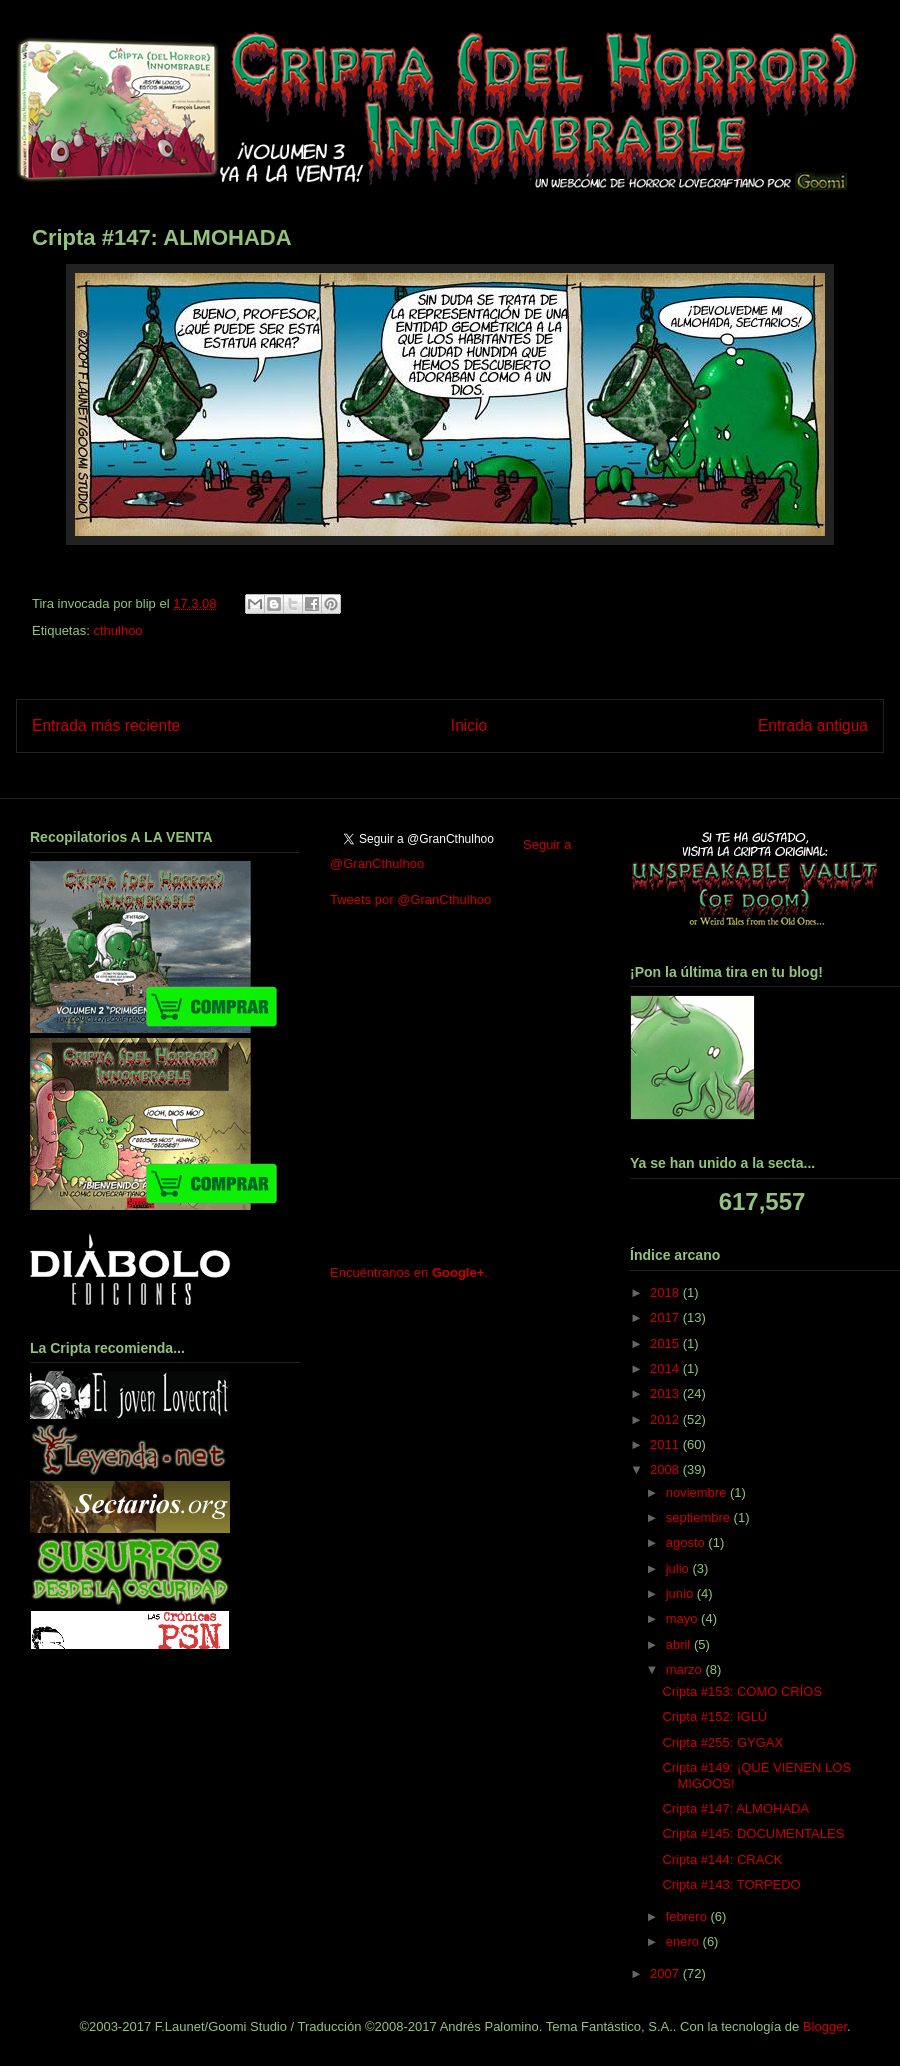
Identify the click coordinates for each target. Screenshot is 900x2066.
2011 (666, 1444)
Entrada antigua (813, 725)
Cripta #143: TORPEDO (731, 1884)
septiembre (700, 1517)
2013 (666, 1393)
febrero (688, 1916)
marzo (686, 1669)
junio (681, 1593)
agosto (687, 1542)
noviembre (698, 1492)
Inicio (469, 725)
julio (679, 1568)
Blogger (825, 2026)
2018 (666, 1292)
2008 (666, 1469)
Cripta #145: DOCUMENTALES (753, 1833)
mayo (683, 1618)
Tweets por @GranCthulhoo (410, 899)
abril (680, 1644)
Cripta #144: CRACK (722, 1859)
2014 (666, 1368)
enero (684, 1941)
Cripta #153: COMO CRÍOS (742, 1691)
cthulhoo (117, 630)
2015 (666, 1343)
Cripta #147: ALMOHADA (735, 1808)
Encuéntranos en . (409, 1272)
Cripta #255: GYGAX (722, 1742)
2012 (666, 1419)
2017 (666, 1317)
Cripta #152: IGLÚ (714, 1716)
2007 (666, 1973)
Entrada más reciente (106, 725)
